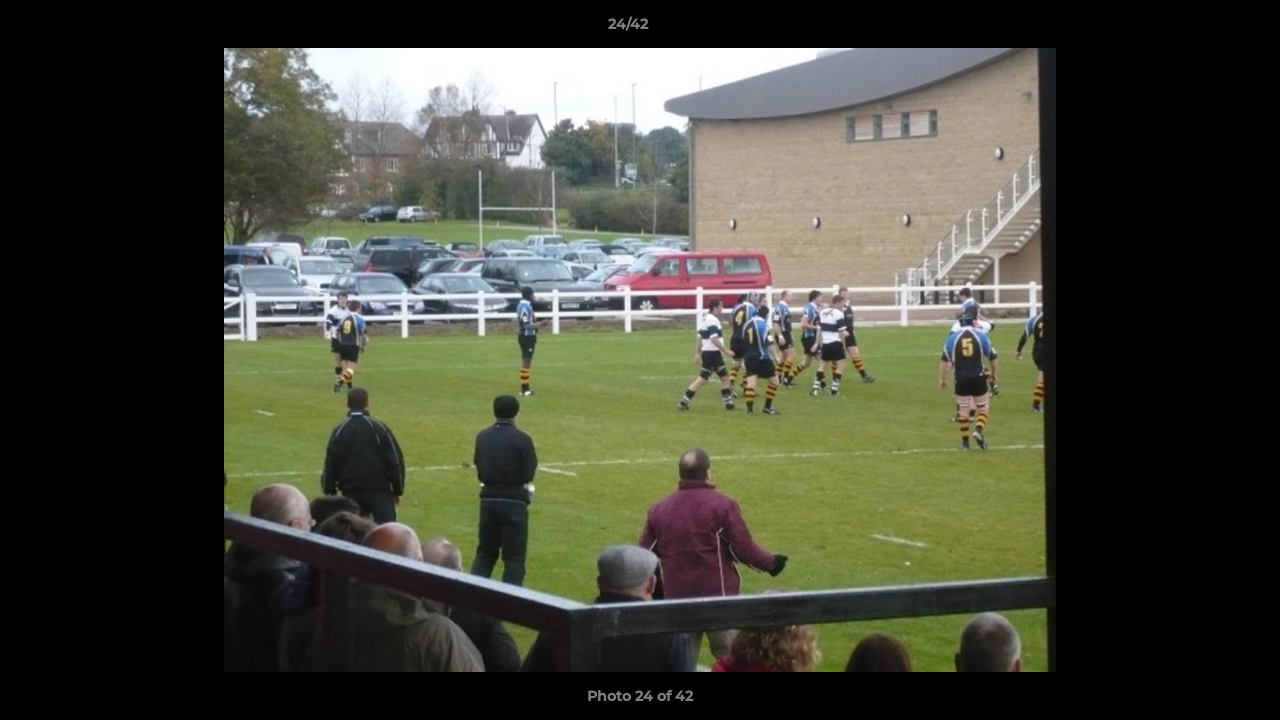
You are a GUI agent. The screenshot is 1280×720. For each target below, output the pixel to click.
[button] (1196, 29)
